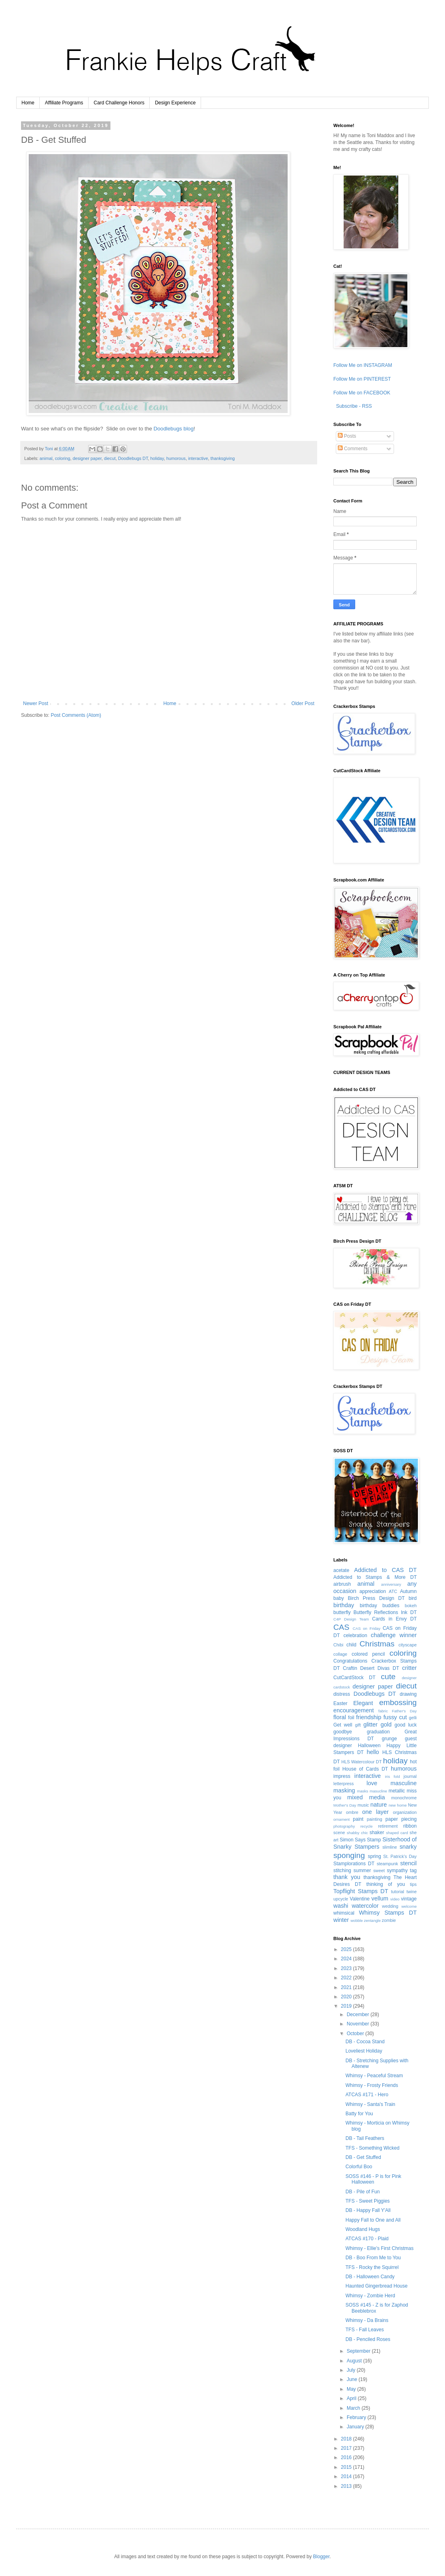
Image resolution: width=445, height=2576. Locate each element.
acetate (341, 1570)
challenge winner (394, 1635)
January (356, 2427)
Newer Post (35, 703)
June (352, 2379)
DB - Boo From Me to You (373, 2257)
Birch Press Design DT (376, 1598)
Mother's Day (344, 1805)
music (363, 1805)
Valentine (360, 1899)
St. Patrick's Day (400, 1856)
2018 (347, 2439)
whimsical (343, 1913)
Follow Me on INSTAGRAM (362, 365)
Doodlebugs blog (174, 429)
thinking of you (385, 1884)
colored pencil (368, 1654)
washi (340, 1905)
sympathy (397, 1870)
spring (374, 1856)
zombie (389, 1920)
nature (378, 1804)
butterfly (342, 1612)
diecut (110, 458)
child (351, 1645)
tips (413, 1884)
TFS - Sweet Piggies (367, 2201)
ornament (341, 1819)
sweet (379, 1870)
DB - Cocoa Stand (365, 2041)
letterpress (343, 1783)
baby (338, 1598)
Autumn (408, 1591)
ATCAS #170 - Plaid (367, 2238)
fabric (383, 1711)
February (357, 2417)
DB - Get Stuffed (363, 2157)
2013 (347, 2486)
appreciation (373, 1591)
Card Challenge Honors (119, 103)
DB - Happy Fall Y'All (367, 2210)
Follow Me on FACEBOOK (361, 393)
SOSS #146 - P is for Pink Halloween (373, 2179)
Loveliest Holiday (363, 2051)
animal (46, 458)
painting (374, 1819)
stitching (342, 1870)
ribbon (410, 1826)
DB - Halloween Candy (369, 2276)
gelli (413, 1717)
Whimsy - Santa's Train (370, 2104)
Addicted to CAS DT (385, 1570)
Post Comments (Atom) (76, 715)
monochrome (404, 1797)
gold (386, 1724)
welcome (409, 1906)
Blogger (321, 2556)
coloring (62, 458)
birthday (343, 1605)
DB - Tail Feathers (364, 2138)
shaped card (397, 1832)
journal (410, 1776)
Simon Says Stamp (360, 1840)
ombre (352, 1812)
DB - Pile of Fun (362, 2192)
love (372, 1783)
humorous (176, 458)
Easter (340, 1703)
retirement (388, 1826)
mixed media (366, 1797)
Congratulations (350, 1661)
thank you (346, 1877)
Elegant (363, 1703)
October (356, 2033)
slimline (389, 1847)
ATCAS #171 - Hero (366, 2094)
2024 (347, 1959)
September (359, 2351)
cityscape (407, 1644)
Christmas (377, 1644)
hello (373, 1752)
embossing (398, 1702)
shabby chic (357, 1832)
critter (409, 1668)
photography (344, 1826)
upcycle (340, 1898)
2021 (347, 1987)
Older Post (302, 703)
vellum (379, 1898)
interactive (198, 458)
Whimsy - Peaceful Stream (374, 2075)
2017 (347, 2448)
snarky (408, 1846)
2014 (347, 2476)
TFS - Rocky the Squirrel (371, 2267)
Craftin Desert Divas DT (371, 1668)
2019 (347, 2006)
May (352, 2389)
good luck (405, 1725)
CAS (341, 1627)
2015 (347, 2467)
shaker (376, 1832)
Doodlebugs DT (133, 458)
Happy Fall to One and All (372, 2220)
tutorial (397, 1891)
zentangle (372, 1920)
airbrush (342, 1584)
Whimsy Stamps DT (388, 1912)
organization (405, 1812)
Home (27, 103)
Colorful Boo (358, 2166)
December (359, 2014)
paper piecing (401, 1819)
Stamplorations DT (354, 1863)
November (359, 2024)
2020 (347, 1997)
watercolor (365, 1905)
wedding (390, 1906)
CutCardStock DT (354, 1677)
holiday (157, 458)
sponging (349, 1855)
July (352, 2370)
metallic (396, 1791)
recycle (366, 1826)
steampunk (387, 1863)
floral (339, 1717)
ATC (393, 1591)
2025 (347, 1949)
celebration (355, 1635)
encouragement (353, 1710)
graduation (378, 1732)
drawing (408, 1694)
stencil (408, 1863)
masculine (403, 1783)
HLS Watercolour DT (361, 1761)
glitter (370, 1724)
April (352, 2398)
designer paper (86, 458)
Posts (347, 436)
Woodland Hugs (362, 2229)
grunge (389, 1738)
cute (388, 1676)
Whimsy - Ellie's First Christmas (379, 2248)
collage (340, 1654)
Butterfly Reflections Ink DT (385, 1612)
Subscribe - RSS (353, 406)
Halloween (369, 1745)
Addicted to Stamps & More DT (375, 1577)
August (355, 2361)
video (395, 1899)
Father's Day (404, 1711)
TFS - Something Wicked (372, 2148)
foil (351, 1717)
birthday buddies (379, 1605)
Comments (352, 448)
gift (357, 1724)
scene (339, 1832)
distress (341, 1694)
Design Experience (175, 103)
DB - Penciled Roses (367, 2339)
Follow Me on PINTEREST (362, 379)
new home (398, 1805)
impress (341, 1776)
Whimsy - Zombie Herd (370, 2295)
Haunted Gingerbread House (376, 2286)
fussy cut (395, 1717)
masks (362, 1791)
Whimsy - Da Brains (366, 2320)
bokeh (411, 1605)
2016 (347, 2457)
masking (344, 1790)
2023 (347, 1968)
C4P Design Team (351, 1619)
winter (341, 1920)
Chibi (338, 1644)
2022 (347, 1978)
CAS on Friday (366, 1628)
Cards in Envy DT (394, 1619)
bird (413, 1598)
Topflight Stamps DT (360, 1891)
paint (358, 1819)
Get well (342, 1725)
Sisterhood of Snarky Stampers (375, 1843)
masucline (378, 1791)
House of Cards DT (365, 1769)
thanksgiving (222, 458)
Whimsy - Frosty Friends (371, 2085)
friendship (368, 1717)
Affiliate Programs (64, 103)
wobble (356, 1920)
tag (413, 1870)
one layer (375, 1812)
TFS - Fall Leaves (364, 2329)
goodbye (342, 1732)
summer (362, 1870)
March (354, 2408)
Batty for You (359, 2113)
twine (412, 1891)
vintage (409, 1899)
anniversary (391, 1584)
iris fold (392, 1776)
